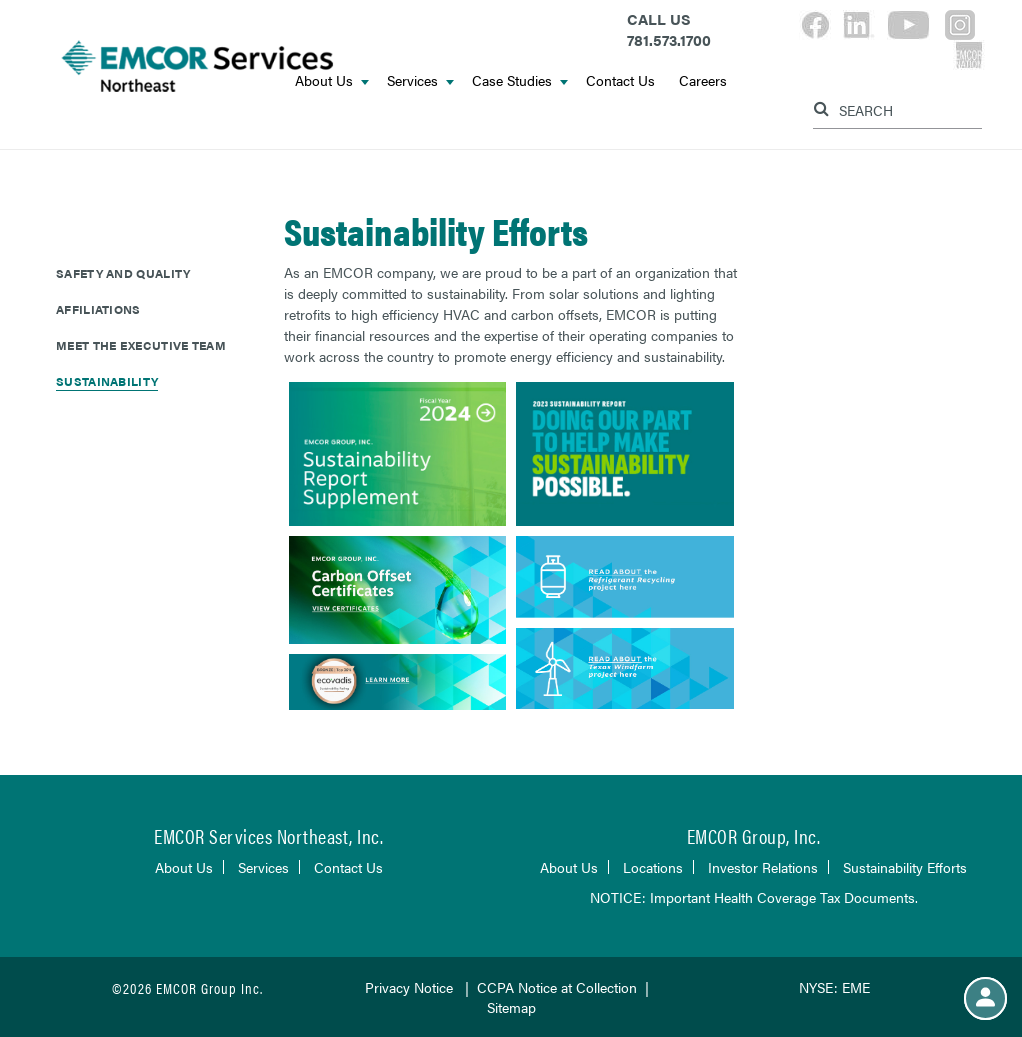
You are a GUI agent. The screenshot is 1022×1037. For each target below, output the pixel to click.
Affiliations (98, 309)
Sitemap (511, 1007)
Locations (653, 867)
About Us (184, 867)
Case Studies (520, 80)
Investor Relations (763, 867)
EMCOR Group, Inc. (754, 835)
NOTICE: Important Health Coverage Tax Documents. (754, 897)
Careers (703, 80)
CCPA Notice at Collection (557, 987)
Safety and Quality (123, 273)
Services (420, 80)
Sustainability (107, 381)
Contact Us (620, 80)
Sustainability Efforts (905, 867)
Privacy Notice (409, 987)
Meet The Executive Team (141, 345)
